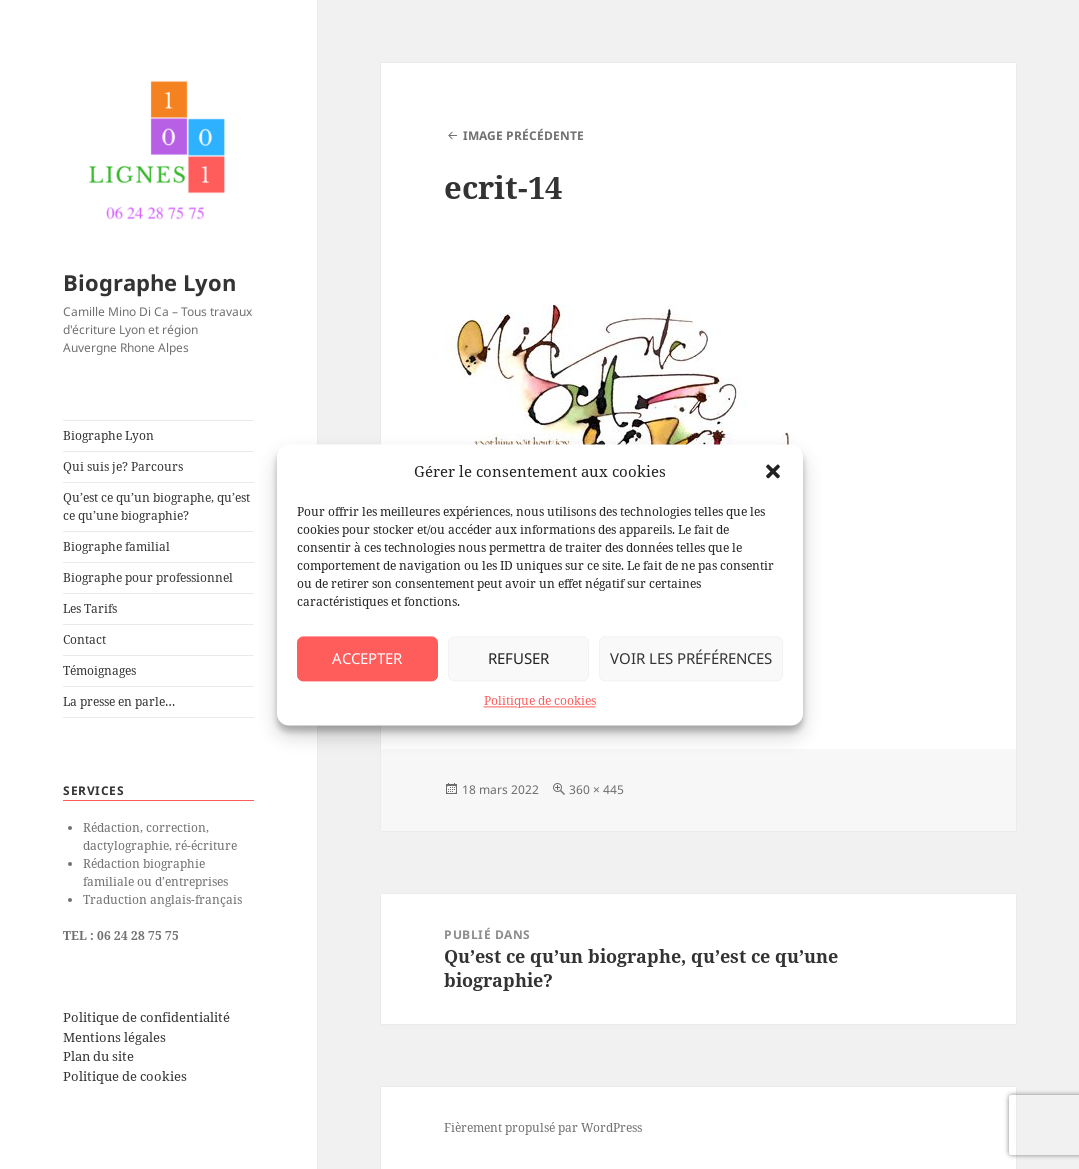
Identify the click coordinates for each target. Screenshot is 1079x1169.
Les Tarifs (90, 608)
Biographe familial (116, 546)
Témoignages (99, 670)
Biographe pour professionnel (148, 577)
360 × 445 (596, 789)
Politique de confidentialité (146, 1017)
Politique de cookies (540, 700)
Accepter (367, 658)
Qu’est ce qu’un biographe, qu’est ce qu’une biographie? (156, 506)
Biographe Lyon (149, 282)
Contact (84, 639)
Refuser (518, 658)
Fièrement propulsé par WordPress (543, 1127)
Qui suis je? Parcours (123, 466)
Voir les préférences (691, 658)
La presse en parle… (119, 701)
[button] (773, 471)
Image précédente (523, 135)
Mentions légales (114, 1037)
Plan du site (98, 1056)
